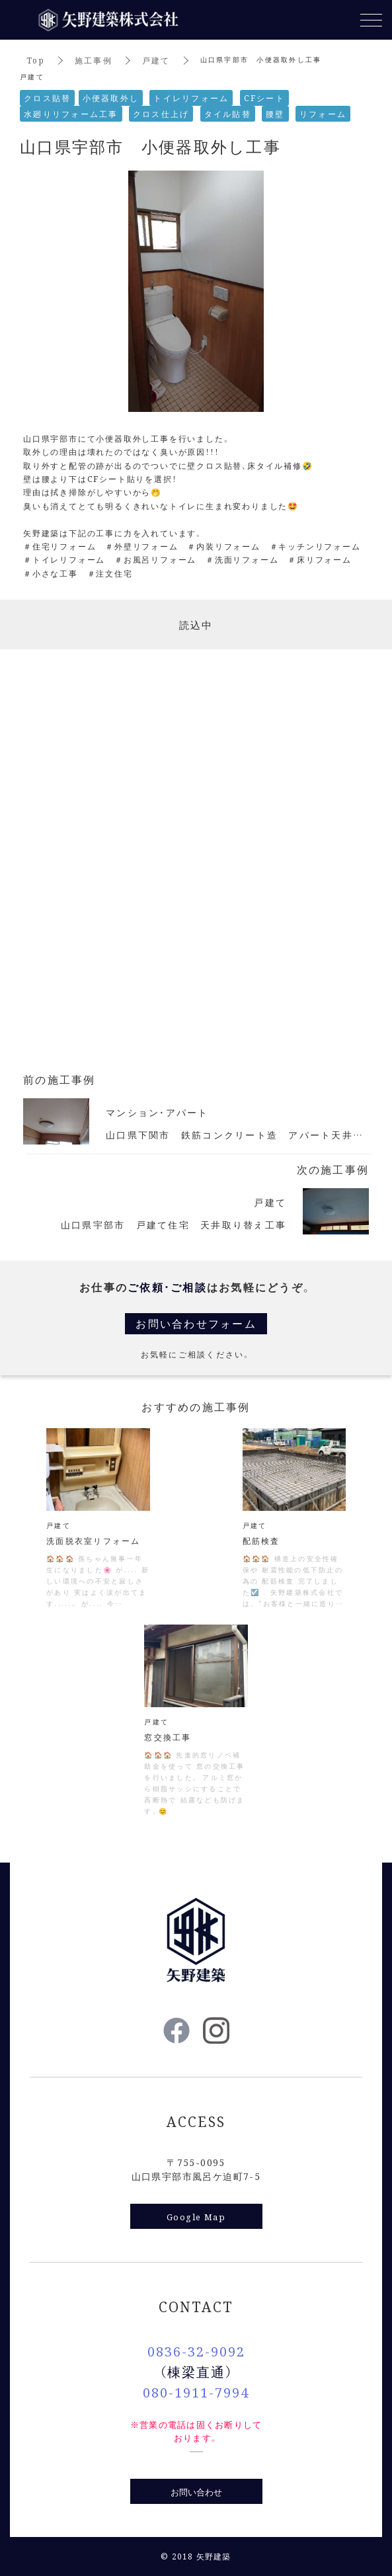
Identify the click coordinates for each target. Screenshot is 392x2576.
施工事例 (93, 59)
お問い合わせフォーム (196, 1323)
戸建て (156, 59)
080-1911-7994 (196, 2391)
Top (35, 59)
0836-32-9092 (196, 2350)
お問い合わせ (196, 2491)
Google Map (196, 2216)
